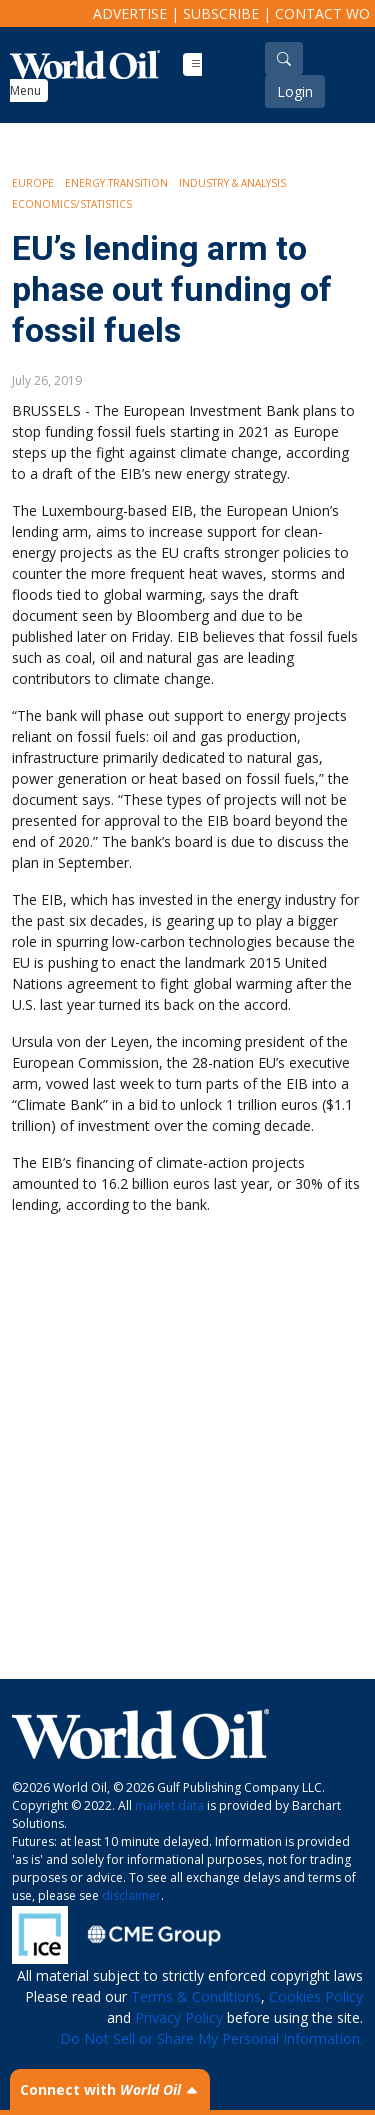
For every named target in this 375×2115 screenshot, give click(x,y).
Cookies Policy (316, 1996)
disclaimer (131, 1895)
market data (169, 1805)
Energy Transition (116, 183)
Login (295, 91)
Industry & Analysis (232, 183)
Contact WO (322, 13)
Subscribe (221, 13)
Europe (33, 183)
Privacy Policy (179, 2017)
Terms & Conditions (196, 1996)
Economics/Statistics (72, 204)
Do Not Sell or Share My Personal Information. (211, 2038)
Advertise (130, 13)
